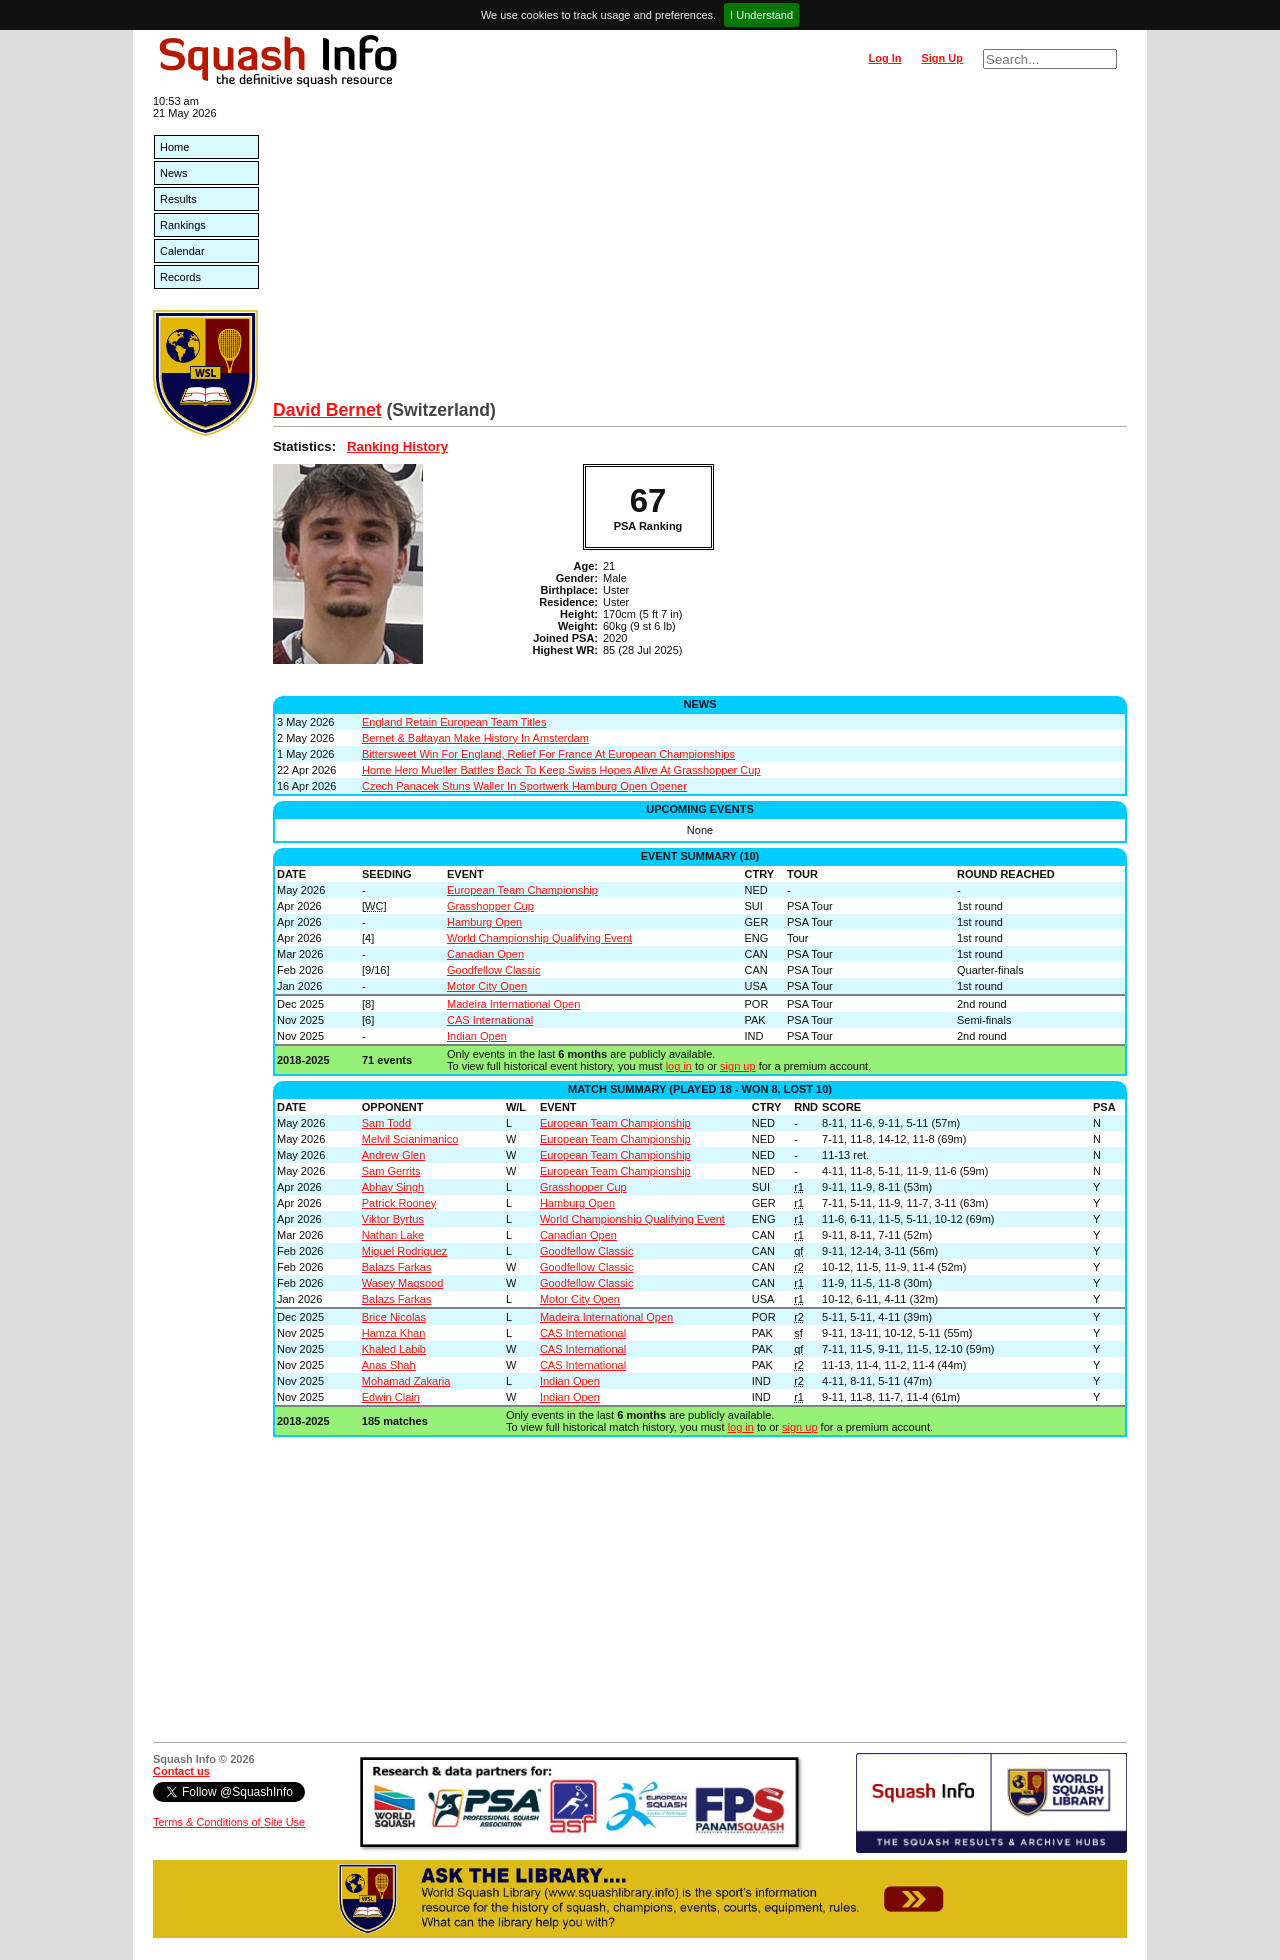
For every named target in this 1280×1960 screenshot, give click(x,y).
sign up (737, 1066)
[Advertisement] (700, 250)
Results (178, 199)
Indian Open (477, 1036)
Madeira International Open (513, 1004)
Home (174, 147)
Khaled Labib (394, 1349)
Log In (884, 58)
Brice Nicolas (394, 1317)
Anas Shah (389, 1365)
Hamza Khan (394, 1333)
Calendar (182, 251)
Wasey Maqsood (403, 1283)
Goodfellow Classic (494, 970)
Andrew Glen (394, 1155)
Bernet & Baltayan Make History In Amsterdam (475, 738)
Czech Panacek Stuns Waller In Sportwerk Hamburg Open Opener (524, 786)
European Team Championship (522, 890)
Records (180, 277)
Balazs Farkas (397, 1267)
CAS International (490, 1020)
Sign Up (942, 58)
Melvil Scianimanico (410, 1139)
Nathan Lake (393, 1235)
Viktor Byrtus (393, 1219)
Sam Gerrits (391, 1171)
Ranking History (397, 446)
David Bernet (327, 410)
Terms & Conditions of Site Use (229, 1822)
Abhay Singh (393, 1187)
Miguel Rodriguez (405, 1251)
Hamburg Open (484, 922)
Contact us (181, 1771)
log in (679, 1066)
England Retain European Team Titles (454, 722)
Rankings (183, 225)
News (174, 173)
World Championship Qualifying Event (539, 938)
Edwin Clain (391, 1397)
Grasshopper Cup (490, 906)
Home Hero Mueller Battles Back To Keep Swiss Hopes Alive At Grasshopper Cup (561, 770)
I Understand (761, 15)
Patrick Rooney (399, 1203)
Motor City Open (487, 986)
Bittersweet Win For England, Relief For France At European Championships (548, 754)
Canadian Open (485, 954)
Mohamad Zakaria (406, 1381)
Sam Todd (386, 1123)
